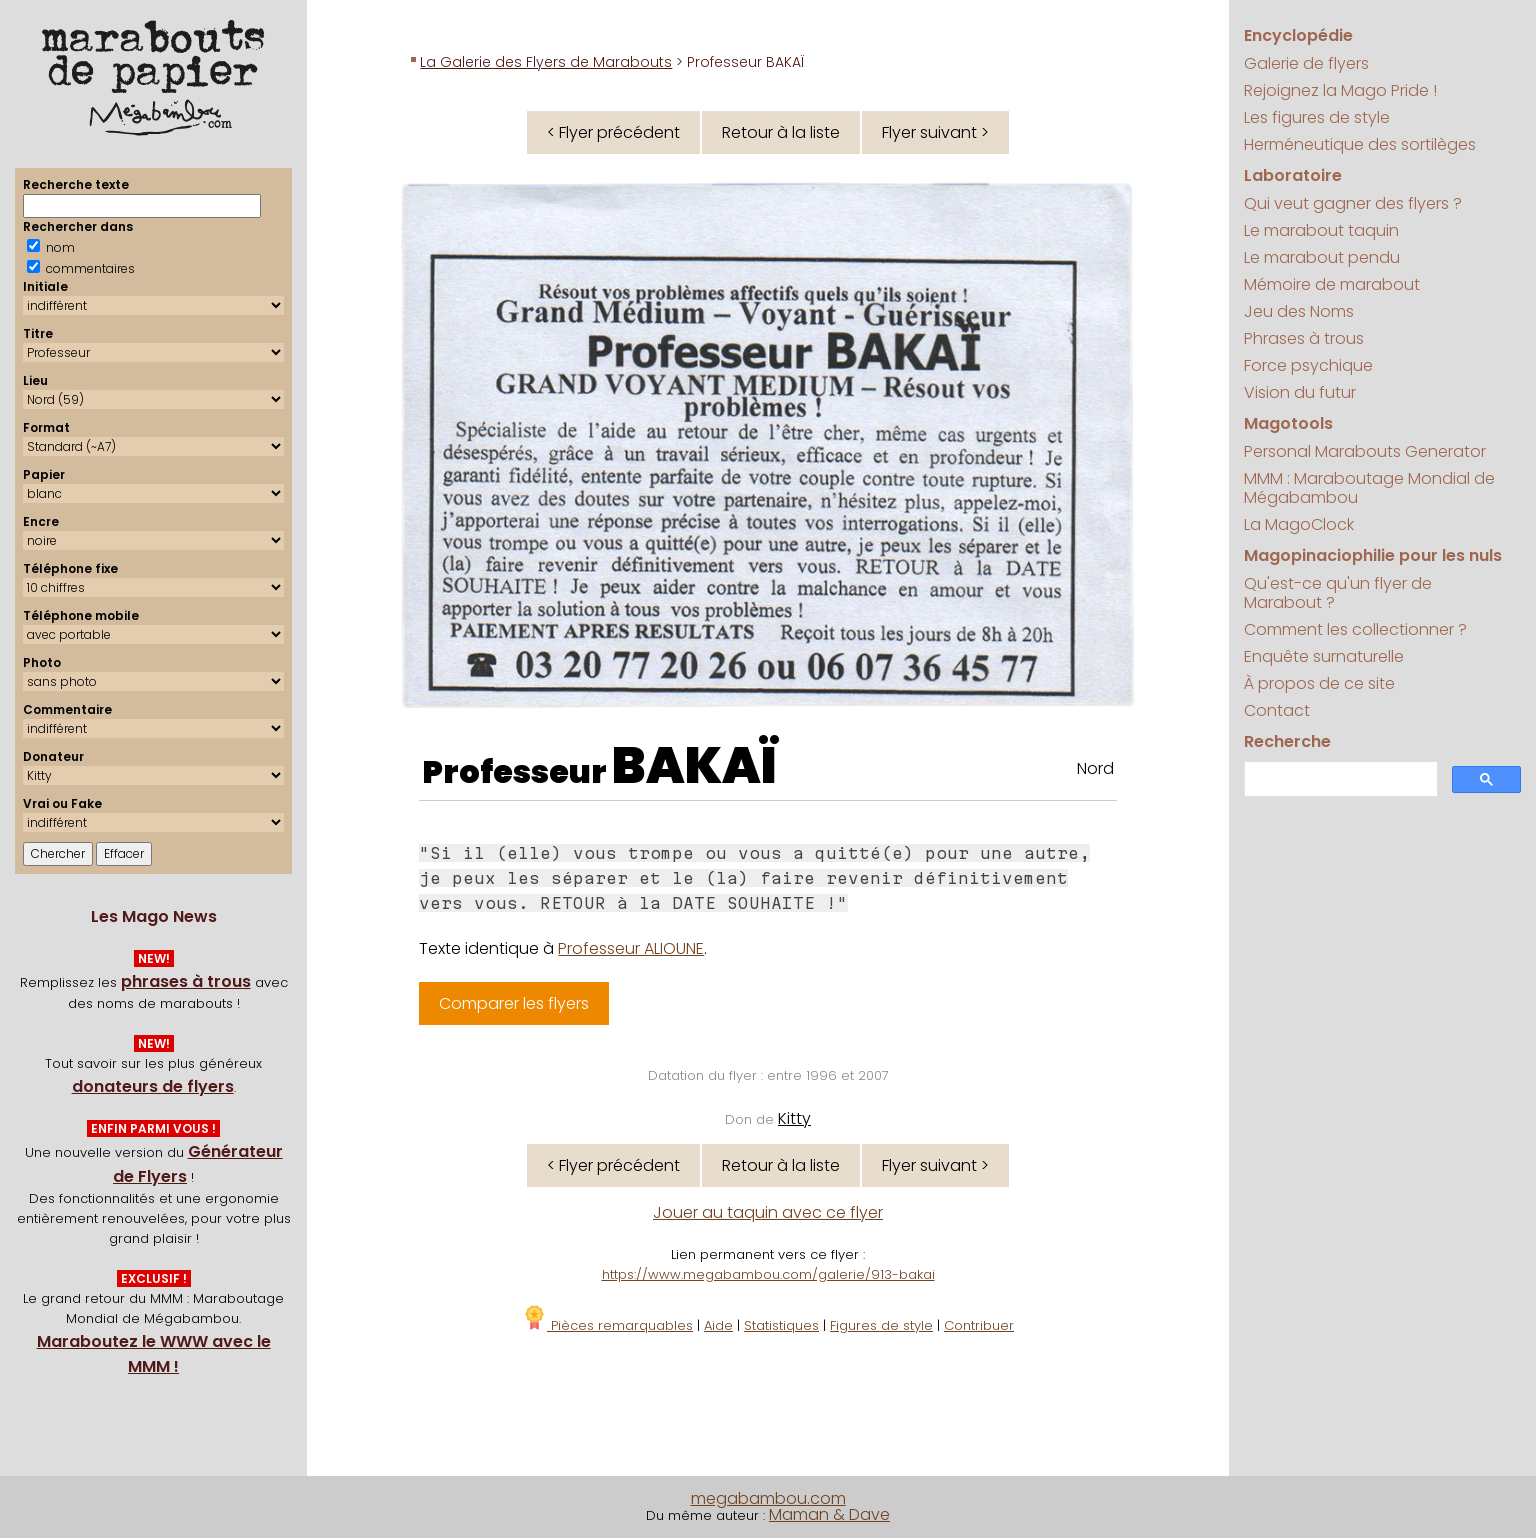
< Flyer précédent (613, 132)
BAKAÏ (694, 766)
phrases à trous (186, 981)
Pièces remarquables (607, 1325)
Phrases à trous (1304, 338)
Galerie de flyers (1306, 63)
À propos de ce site (1319, 683)
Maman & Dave (829, 1514)
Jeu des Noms (1299, 311)
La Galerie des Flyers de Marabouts (546, 62)
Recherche (1287, 741)
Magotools (1288, 423)
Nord (1095, 768)
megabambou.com (768, 1498)
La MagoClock (1299, 524)
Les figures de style (1317, 117)
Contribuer (979, 1325)
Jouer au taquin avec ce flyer (768, 1212)
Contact (1277, 710)
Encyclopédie (1298, 35)
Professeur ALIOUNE (631, 948)
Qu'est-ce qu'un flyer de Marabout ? (1338, 593)
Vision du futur (1300, 392)
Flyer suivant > (935, 132)
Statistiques (781, 1325)
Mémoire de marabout (1332, 284)
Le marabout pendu (1322, 257)
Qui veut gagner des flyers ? (1353, 203)
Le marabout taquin (1321, 230)
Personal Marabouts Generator (1365, 451)
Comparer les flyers (514, 1003)
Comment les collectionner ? (1355, 629)
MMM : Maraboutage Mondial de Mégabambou (1369, 488)
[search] (1338, 779)
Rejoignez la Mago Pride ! (1340, 90)
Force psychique (1308, 365)
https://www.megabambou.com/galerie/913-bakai (768, 1274)
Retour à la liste (781, 132)
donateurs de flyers (153, 1086)
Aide (718, 1325)
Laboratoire (1293, 175)
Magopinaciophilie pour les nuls (1373, 555)
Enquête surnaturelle (1324, 656)
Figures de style (881, 1325)
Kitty (794, 1118)
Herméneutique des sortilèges (1360, 144)
